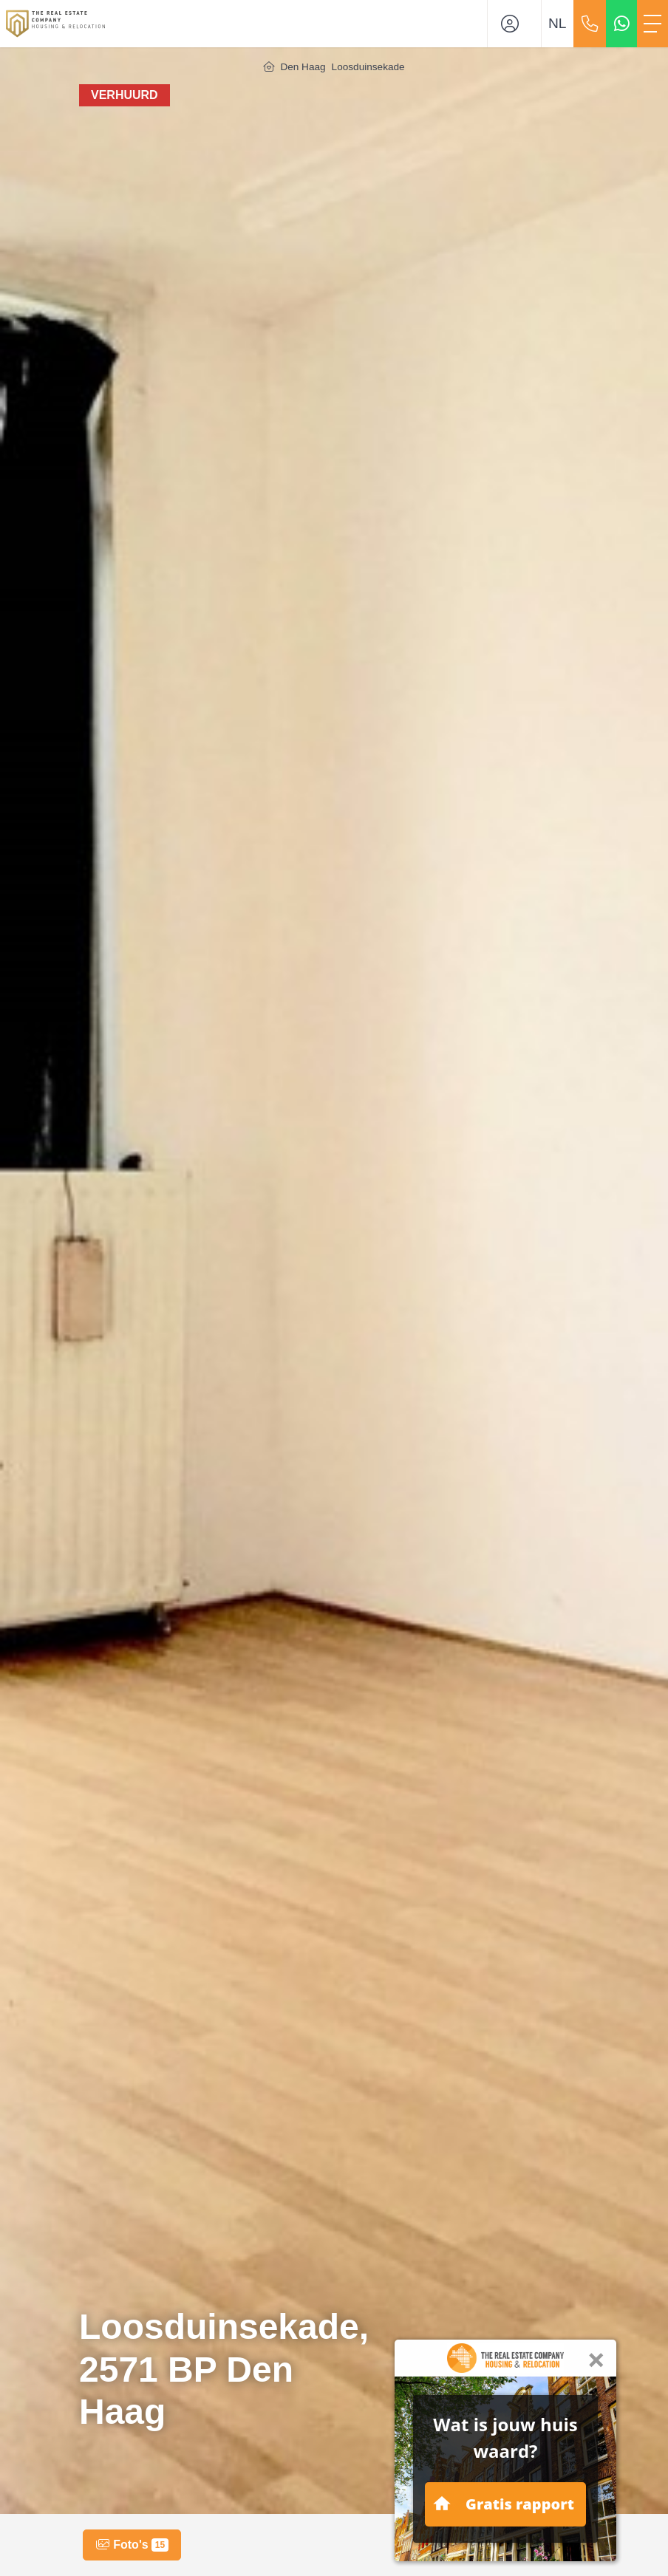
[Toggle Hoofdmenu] (652, 23)
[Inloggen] (514, 24)
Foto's (131, 2545)
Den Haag (302, 66)
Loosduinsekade (368, 66)
